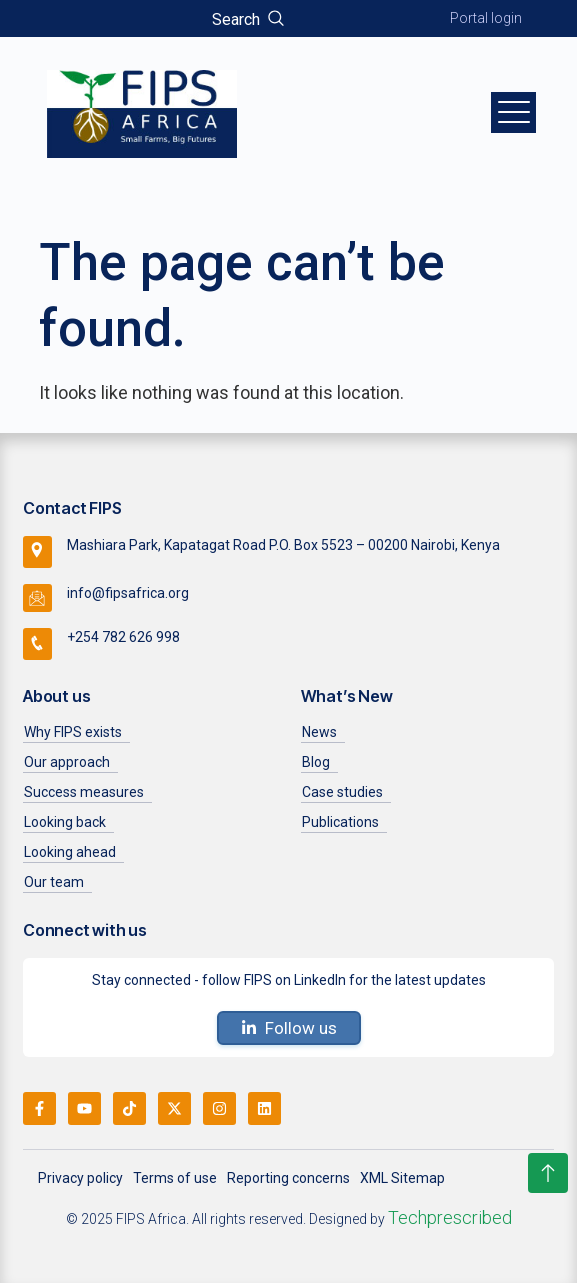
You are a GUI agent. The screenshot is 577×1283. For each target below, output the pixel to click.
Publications (340, 822)
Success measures (84, 792)
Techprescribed (450, 1217)
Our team (54, 882)
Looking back (65, 822)
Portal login (486, 18)
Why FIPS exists (73, 732)
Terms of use (175, 1178)
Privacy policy (80, 1178)
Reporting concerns (288, 1178)
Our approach (67, 762)
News (319, 732)
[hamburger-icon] (513, 112)
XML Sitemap (402, 1178)
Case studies (342, 792)
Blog (316, 762)
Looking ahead (70, 852)
